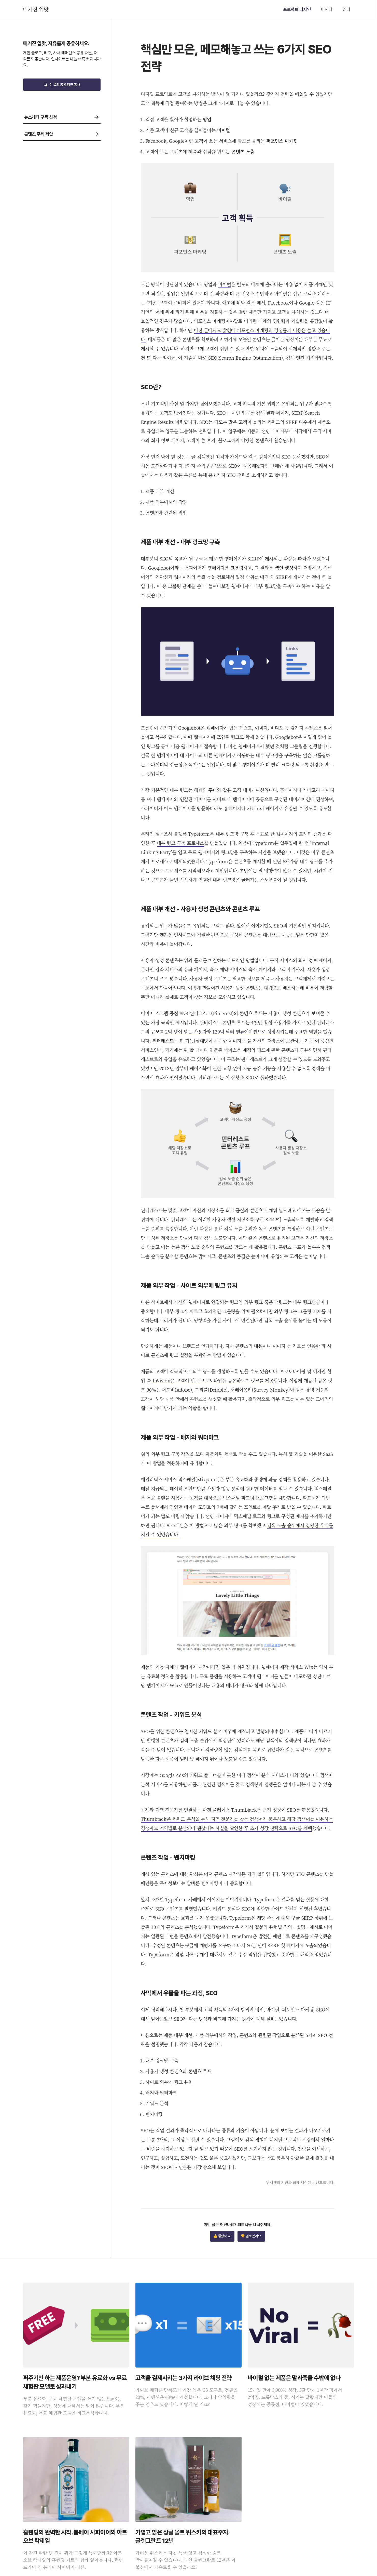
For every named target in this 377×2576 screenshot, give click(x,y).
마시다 (328, 9)
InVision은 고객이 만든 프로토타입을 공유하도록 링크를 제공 (213, 1380)
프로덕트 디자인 (299, 9)
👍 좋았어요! (222, 2236)
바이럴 (224, 284)
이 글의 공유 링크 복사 (62, 85)
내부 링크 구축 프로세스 (180, 843)
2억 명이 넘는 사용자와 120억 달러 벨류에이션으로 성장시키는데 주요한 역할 (241, 1031)
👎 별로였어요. (251, 2236)
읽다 (348, 9)
